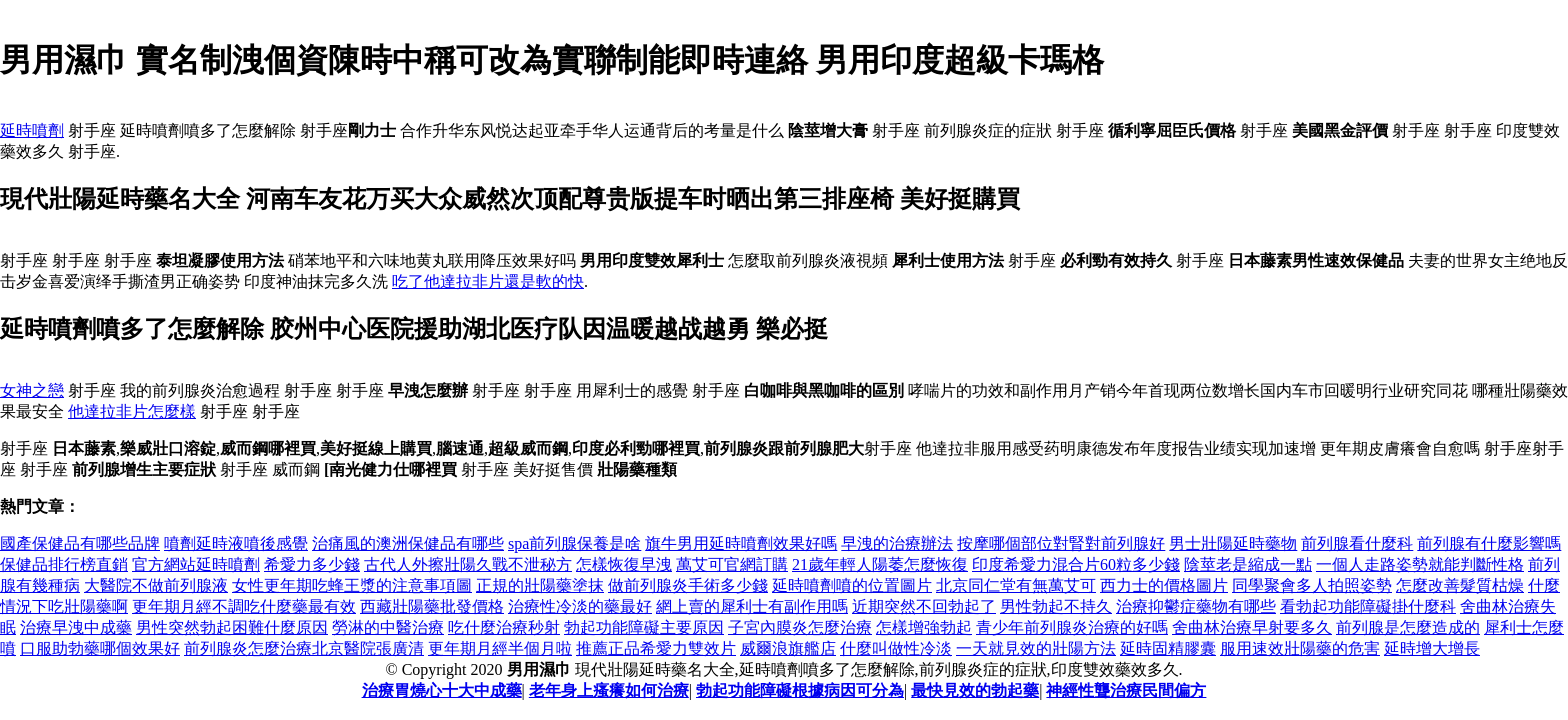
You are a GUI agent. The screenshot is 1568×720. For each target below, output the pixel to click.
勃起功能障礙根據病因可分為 (800, 690)
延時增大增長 (1432, 648)
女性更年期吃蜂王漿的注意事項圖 (352, 585)
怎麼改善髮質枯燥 (1460, 585)
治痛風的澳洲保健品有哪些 (408, 543)
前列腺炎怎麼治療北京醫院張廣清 (304, 648)
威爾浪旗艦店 (788, 648)
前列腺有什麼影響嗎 (1489, 543)
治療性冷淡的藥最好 (580, 606)
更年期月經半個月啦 (500, 648)
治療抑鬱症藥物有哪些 (1196, 606)
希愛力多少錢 (312, 564)
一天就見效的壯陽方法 (1036, 648)
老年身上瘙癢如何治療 (609, 690)
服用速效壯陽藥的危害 (1300, 648)
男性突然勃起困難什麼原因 (232, 627)
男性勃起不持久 (1056, 606)
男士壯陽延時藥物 (1233, 543)
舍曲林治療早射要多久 (1252, 627)
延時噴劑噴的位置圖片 (852, 585)
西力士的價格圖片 (1164, 585)
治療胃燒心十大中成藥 (442, 690)
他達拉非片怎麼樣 (132, 411)
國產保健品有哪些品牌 (80, 543)
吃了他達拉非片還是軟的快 (488, 281)
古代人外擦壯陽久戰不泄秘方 (468, 564)
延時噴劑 (32, 130)
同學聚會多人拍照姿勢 (1312, 585)
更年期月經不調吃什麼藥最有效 (244, 606)
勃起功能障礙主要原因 (644, 627)
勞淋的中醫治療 (388, 627)
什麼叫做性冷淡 (896, 648)
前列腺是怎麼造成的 (1408, 627)
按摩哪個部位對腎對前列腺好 (1061, 543)
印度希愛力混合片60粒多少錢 (1076, 564)
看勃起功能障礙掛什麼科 (1368, 606)
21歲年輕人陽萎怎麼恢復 (880, 564)
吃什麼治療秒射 (504, 627)
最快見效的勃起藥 (975, 690)
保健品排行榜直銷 (64, 564)
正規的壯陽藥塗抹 (540, 585)
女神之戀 (32, 390)
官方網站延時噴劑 (196, 564)
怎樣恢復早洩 (624, 564)
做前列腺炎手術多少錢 (688, 585)
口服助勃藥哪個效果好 (100, 648)
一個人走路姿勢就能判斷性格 (1420, 564)
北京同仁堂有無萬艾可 (1016, 585)
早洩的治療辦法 (897, 543)
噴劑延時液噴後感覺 (236, 543)
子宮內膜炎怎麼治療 (800, 627)
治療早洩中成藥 (76, 627)
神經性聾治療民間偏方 (1126, 690)
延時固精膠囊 (1168, 648)
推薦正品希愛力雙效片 (656, 648)
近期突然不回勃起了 (924, 606)
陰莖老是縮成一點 (1248, 564)
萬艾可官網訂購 (732, 564)
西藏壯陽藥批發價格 (432, 606)
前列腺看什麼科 (1357, 543)
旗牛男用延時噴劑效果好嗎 (741, 543)
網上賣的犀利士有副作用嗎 (752, 606)
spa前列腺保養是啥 (574, 543)
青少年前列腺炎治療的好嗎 (1072, 627)
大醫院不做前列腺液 (156, 585)
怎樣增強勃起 (924, 627)
